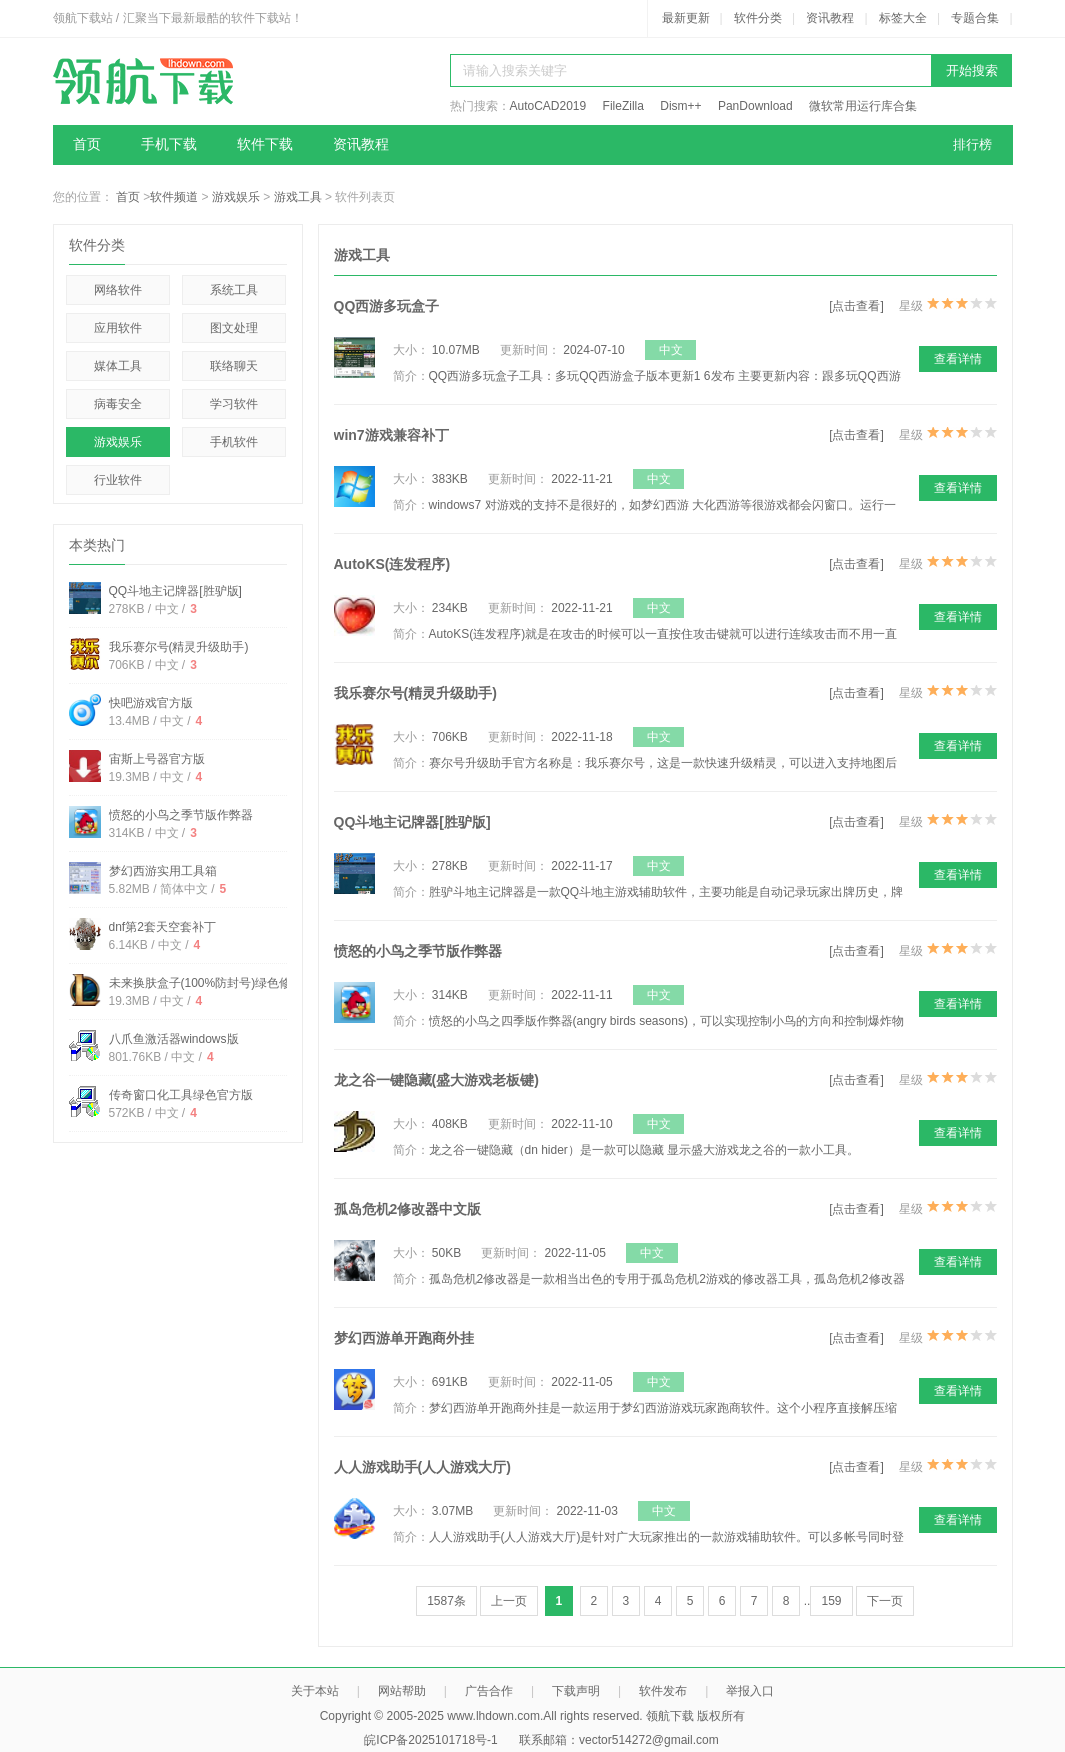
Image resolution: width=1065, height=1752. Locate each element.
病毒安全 (118, 404)
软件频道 (174, 197)
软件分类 (758, 18)
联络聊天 (234, 366)
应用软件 (118, 328)
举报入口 (750, 1691)
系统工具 (234, 290)
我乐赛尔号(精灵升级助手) (179, 647)
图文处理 (234, 328)
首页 (87, 144)
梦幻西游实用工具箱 (163, 871)
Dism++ (680, 106)
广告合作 (489, 1691)
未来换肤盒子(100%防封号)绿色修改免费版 (224, 983)
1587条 (446, 1601)
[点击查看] (856, 306)
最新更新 (686, 18)
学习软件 (234, 404)
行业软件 (118, 480)
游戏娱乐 (236, 197)
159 (831, 1601)
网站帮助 (402, 1691)
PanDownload (755, 106)
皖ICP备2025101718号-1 (430, 1740)
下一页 (885, 1601)
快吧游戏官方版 (151, 703)
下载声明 (576, 1691)
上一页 (509, 1601)
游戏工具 (298, 197)
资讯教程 (830, 18)
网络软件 (118, 290)
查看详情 (958, 359)
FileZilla (623, 106)
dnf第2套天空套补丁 (162, 927)
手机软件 (234, 442)
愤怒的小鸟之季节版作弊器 (181, 815)
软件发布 (663, 1691)
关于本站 (315, 1691)
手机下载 (169, 144)
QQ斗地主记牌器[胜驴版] (175, 591)
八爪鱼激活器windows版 (174, 1039)
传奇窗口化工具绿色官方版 (181, 1095)
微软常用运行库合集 (863, 106)
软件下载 (265, 144)
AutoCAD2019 (548, 106)
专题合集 (975, 18)
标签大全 (903, 18)
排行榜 (972, 144)
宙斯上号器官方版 (157, 759)
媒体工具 (118, 366)
